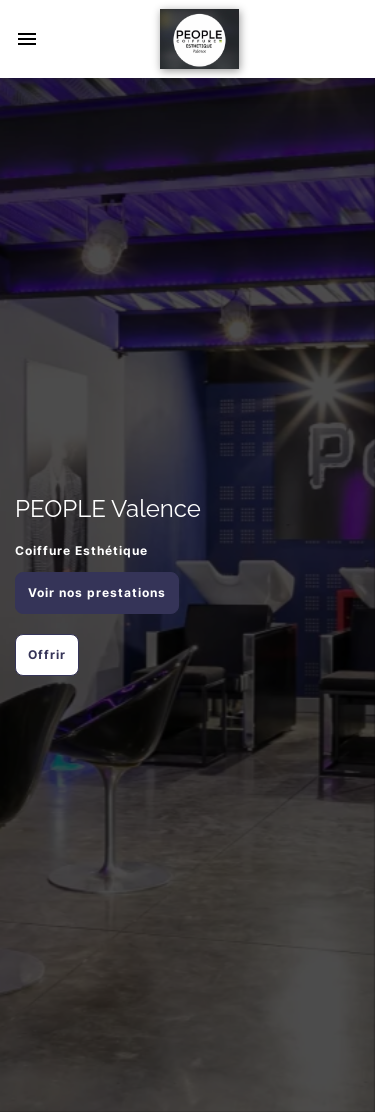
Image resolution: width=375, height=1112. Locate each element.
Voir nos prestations (97, 592)
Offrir (47, 654)
